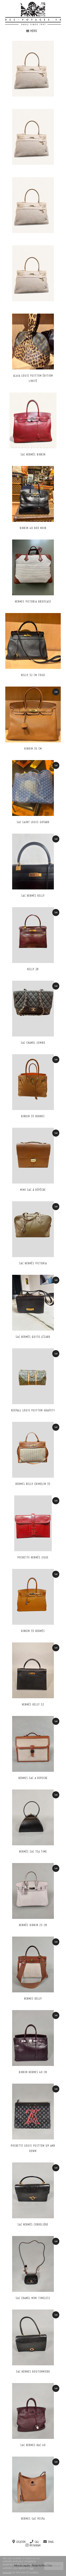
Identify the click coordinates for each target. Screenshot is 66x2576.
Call (34, 2542)
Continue (54, 2565)
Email (48, 2542)
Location (19, 2542)
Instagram (33, 2545)
